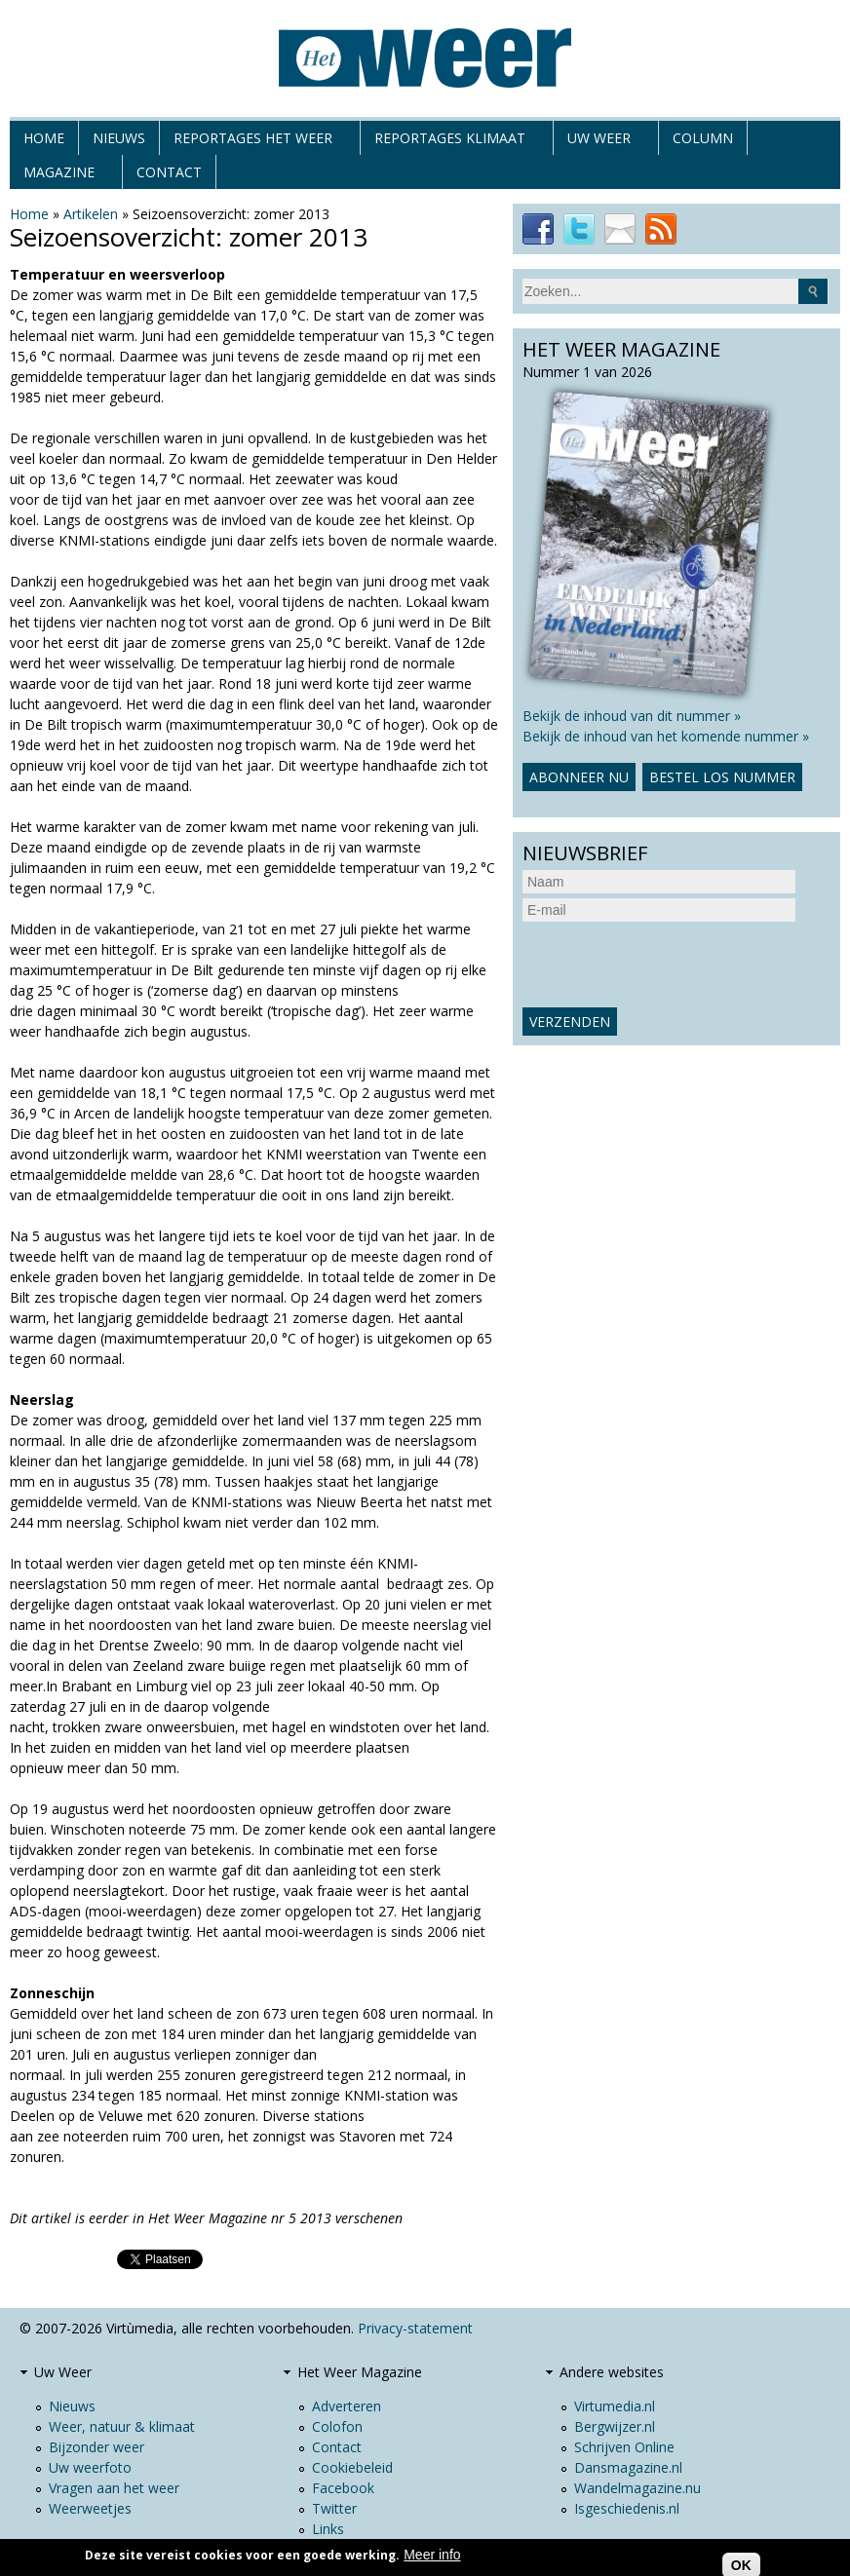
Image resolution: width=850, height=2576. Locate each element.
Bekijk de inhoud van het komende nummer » (665, 736)
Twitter (334, 2508)
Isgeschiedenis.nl (626, 2508)
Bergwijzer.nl (614, 2426)
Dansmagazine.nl (628, 2467)
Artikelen (90, 214)
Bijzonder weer (96, 2447)
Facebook (343, 2488)
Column (703, 138)
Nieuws (119, 138)
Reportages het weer (253, 142)
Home (43, 138)
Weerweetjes (90, 2508)
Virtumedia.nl (614, 2406)
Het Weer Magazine (359, 2372)
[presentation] (670, 965)
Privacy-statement (415, 2328)
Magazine (59, 176)
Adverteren (346, 2406)
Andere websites (612, 2372)
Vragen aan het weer (114, 2488)
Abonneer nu (579, 777)
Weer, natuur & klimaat (122, 2426)
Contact (169, 172)
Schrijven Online (624, 2447)
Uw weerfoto (90, 2467)
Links (328, 2528)
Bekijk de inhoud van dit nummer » (631, 715)
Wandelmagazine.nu (637, 2488)
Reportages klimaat (450, 142)
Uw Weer (599, 142)
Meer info (432, 2554)
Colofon (337, 2426)
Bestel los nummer (722, 777)
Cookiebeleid (352, 2467)
